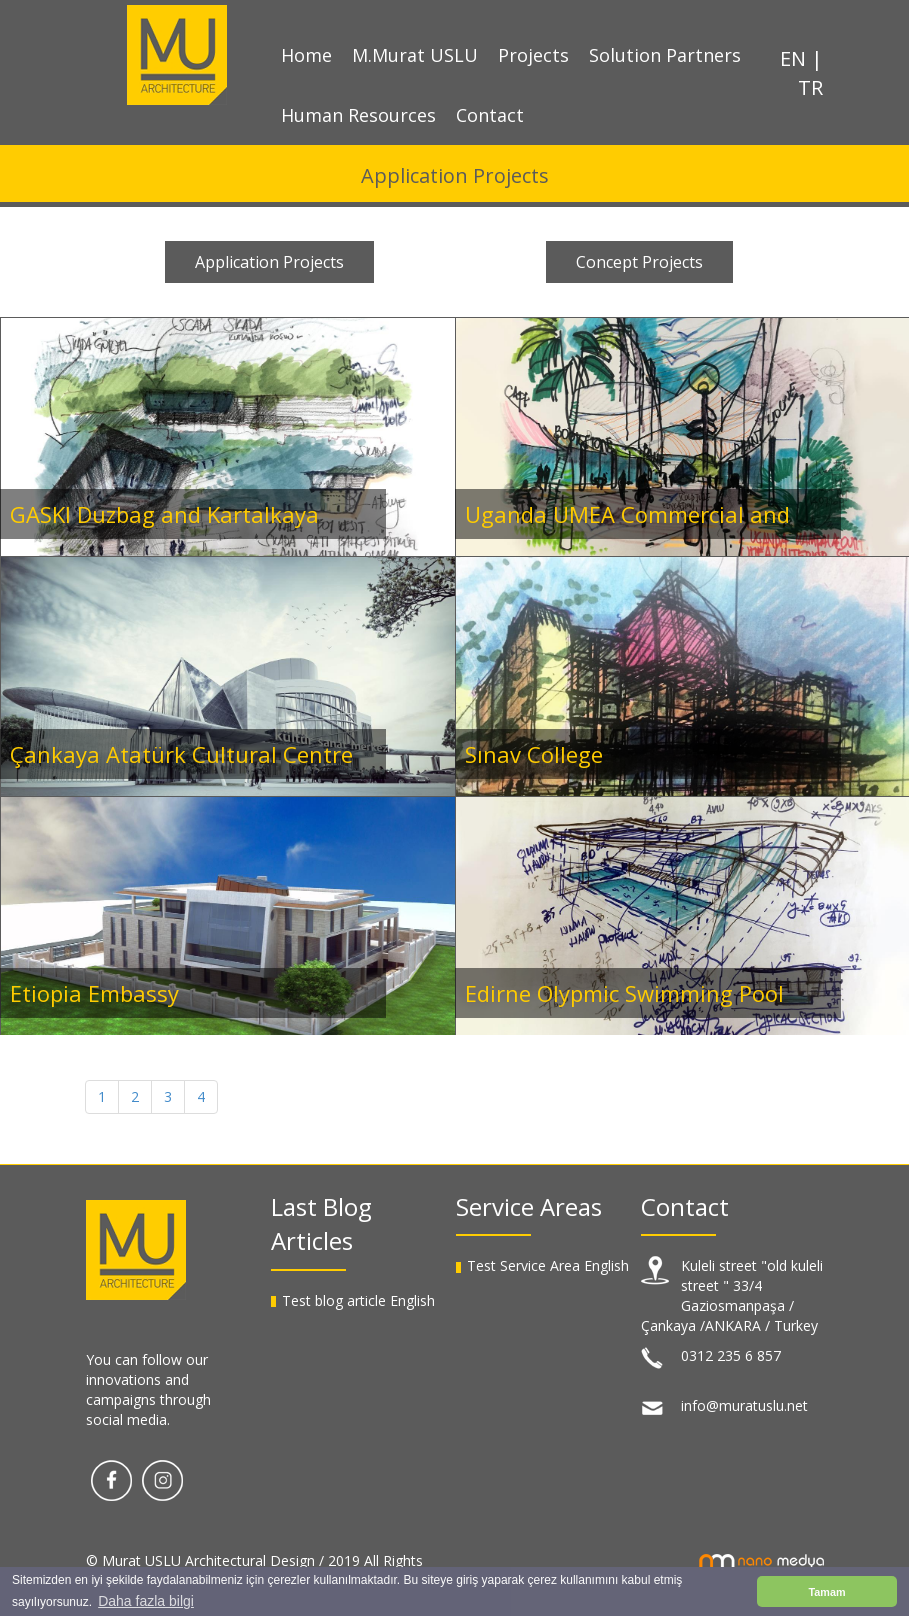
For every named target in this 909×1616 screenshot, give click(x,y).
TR (810, 87)
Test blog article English (358, 1300)
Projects (533, 55)
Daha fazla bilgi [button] (146, 1601)
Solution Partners (665, 55)
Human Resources (358, 115)
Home (306, 55)
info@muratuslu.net (744, 1405)
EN (795, 58)
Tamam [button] (826, 1592)
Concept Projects (639, 262)
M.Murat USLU (415, 55)
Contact (490, 115)
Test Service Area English (548, 1265)
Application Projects (269, 262)
